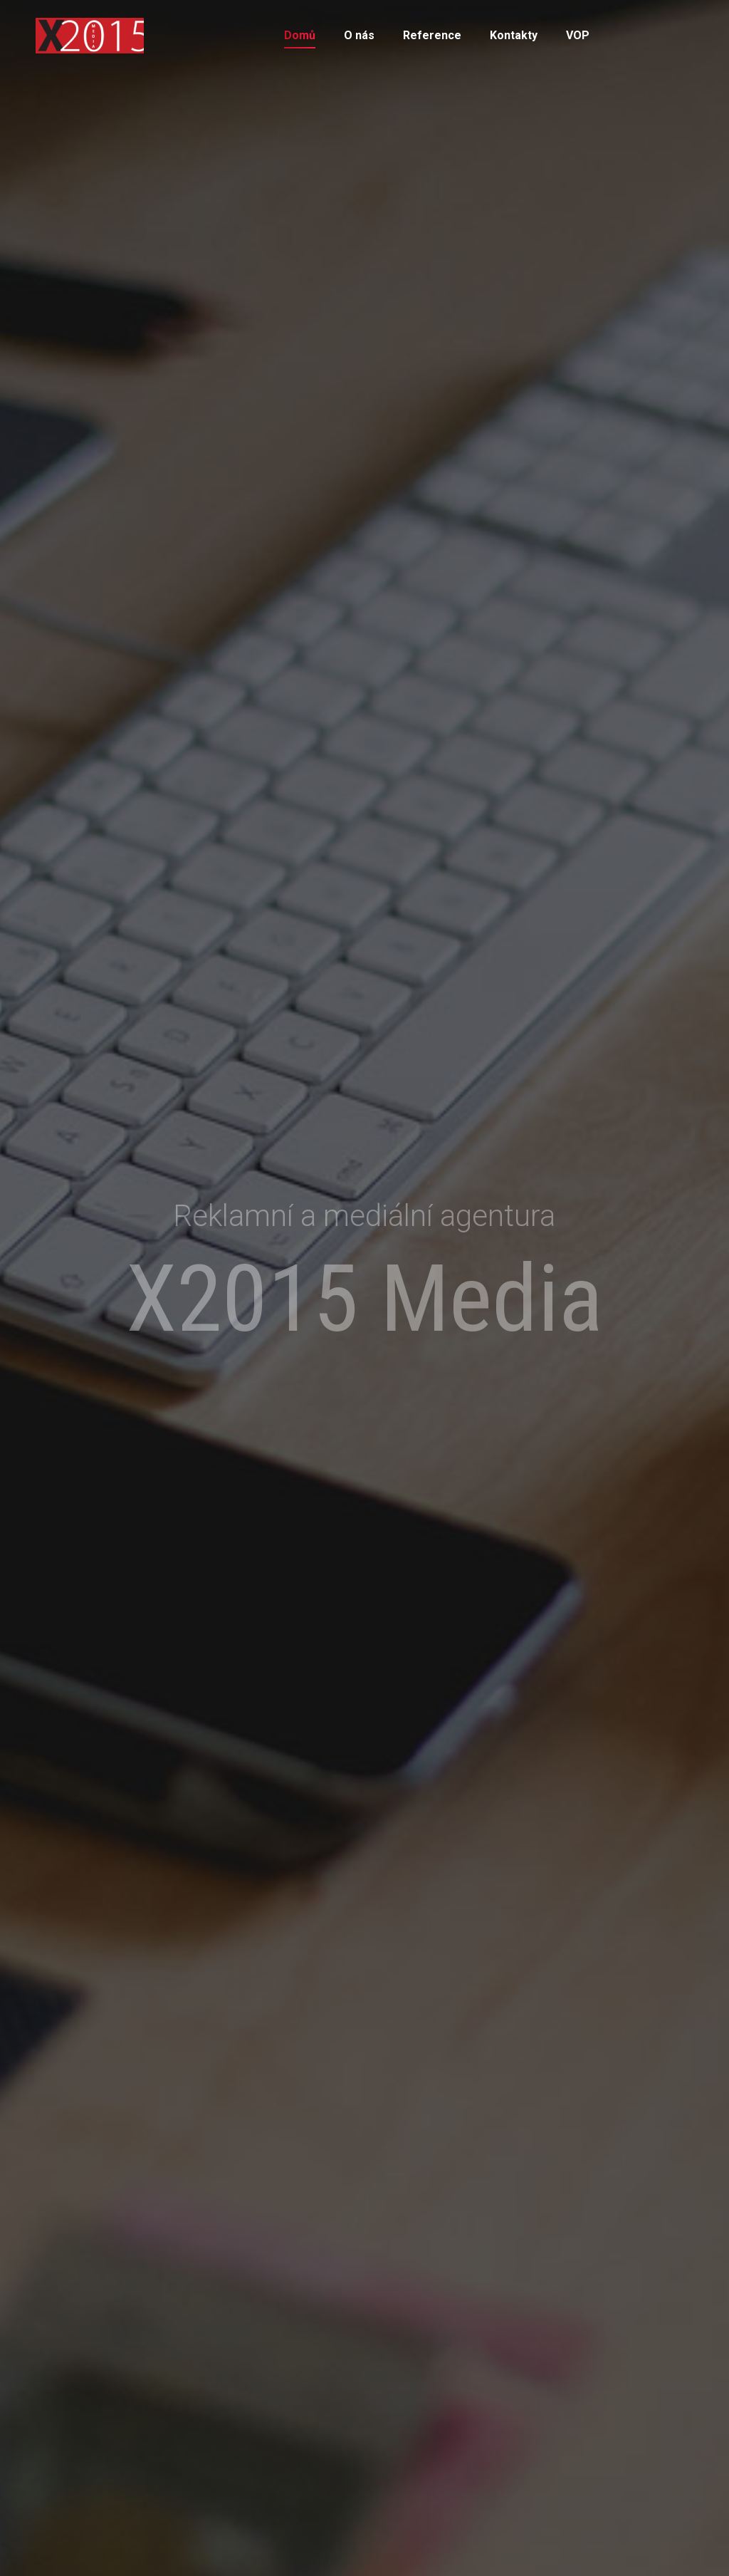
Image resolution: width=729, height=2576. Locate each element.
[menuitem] (299, 35)
